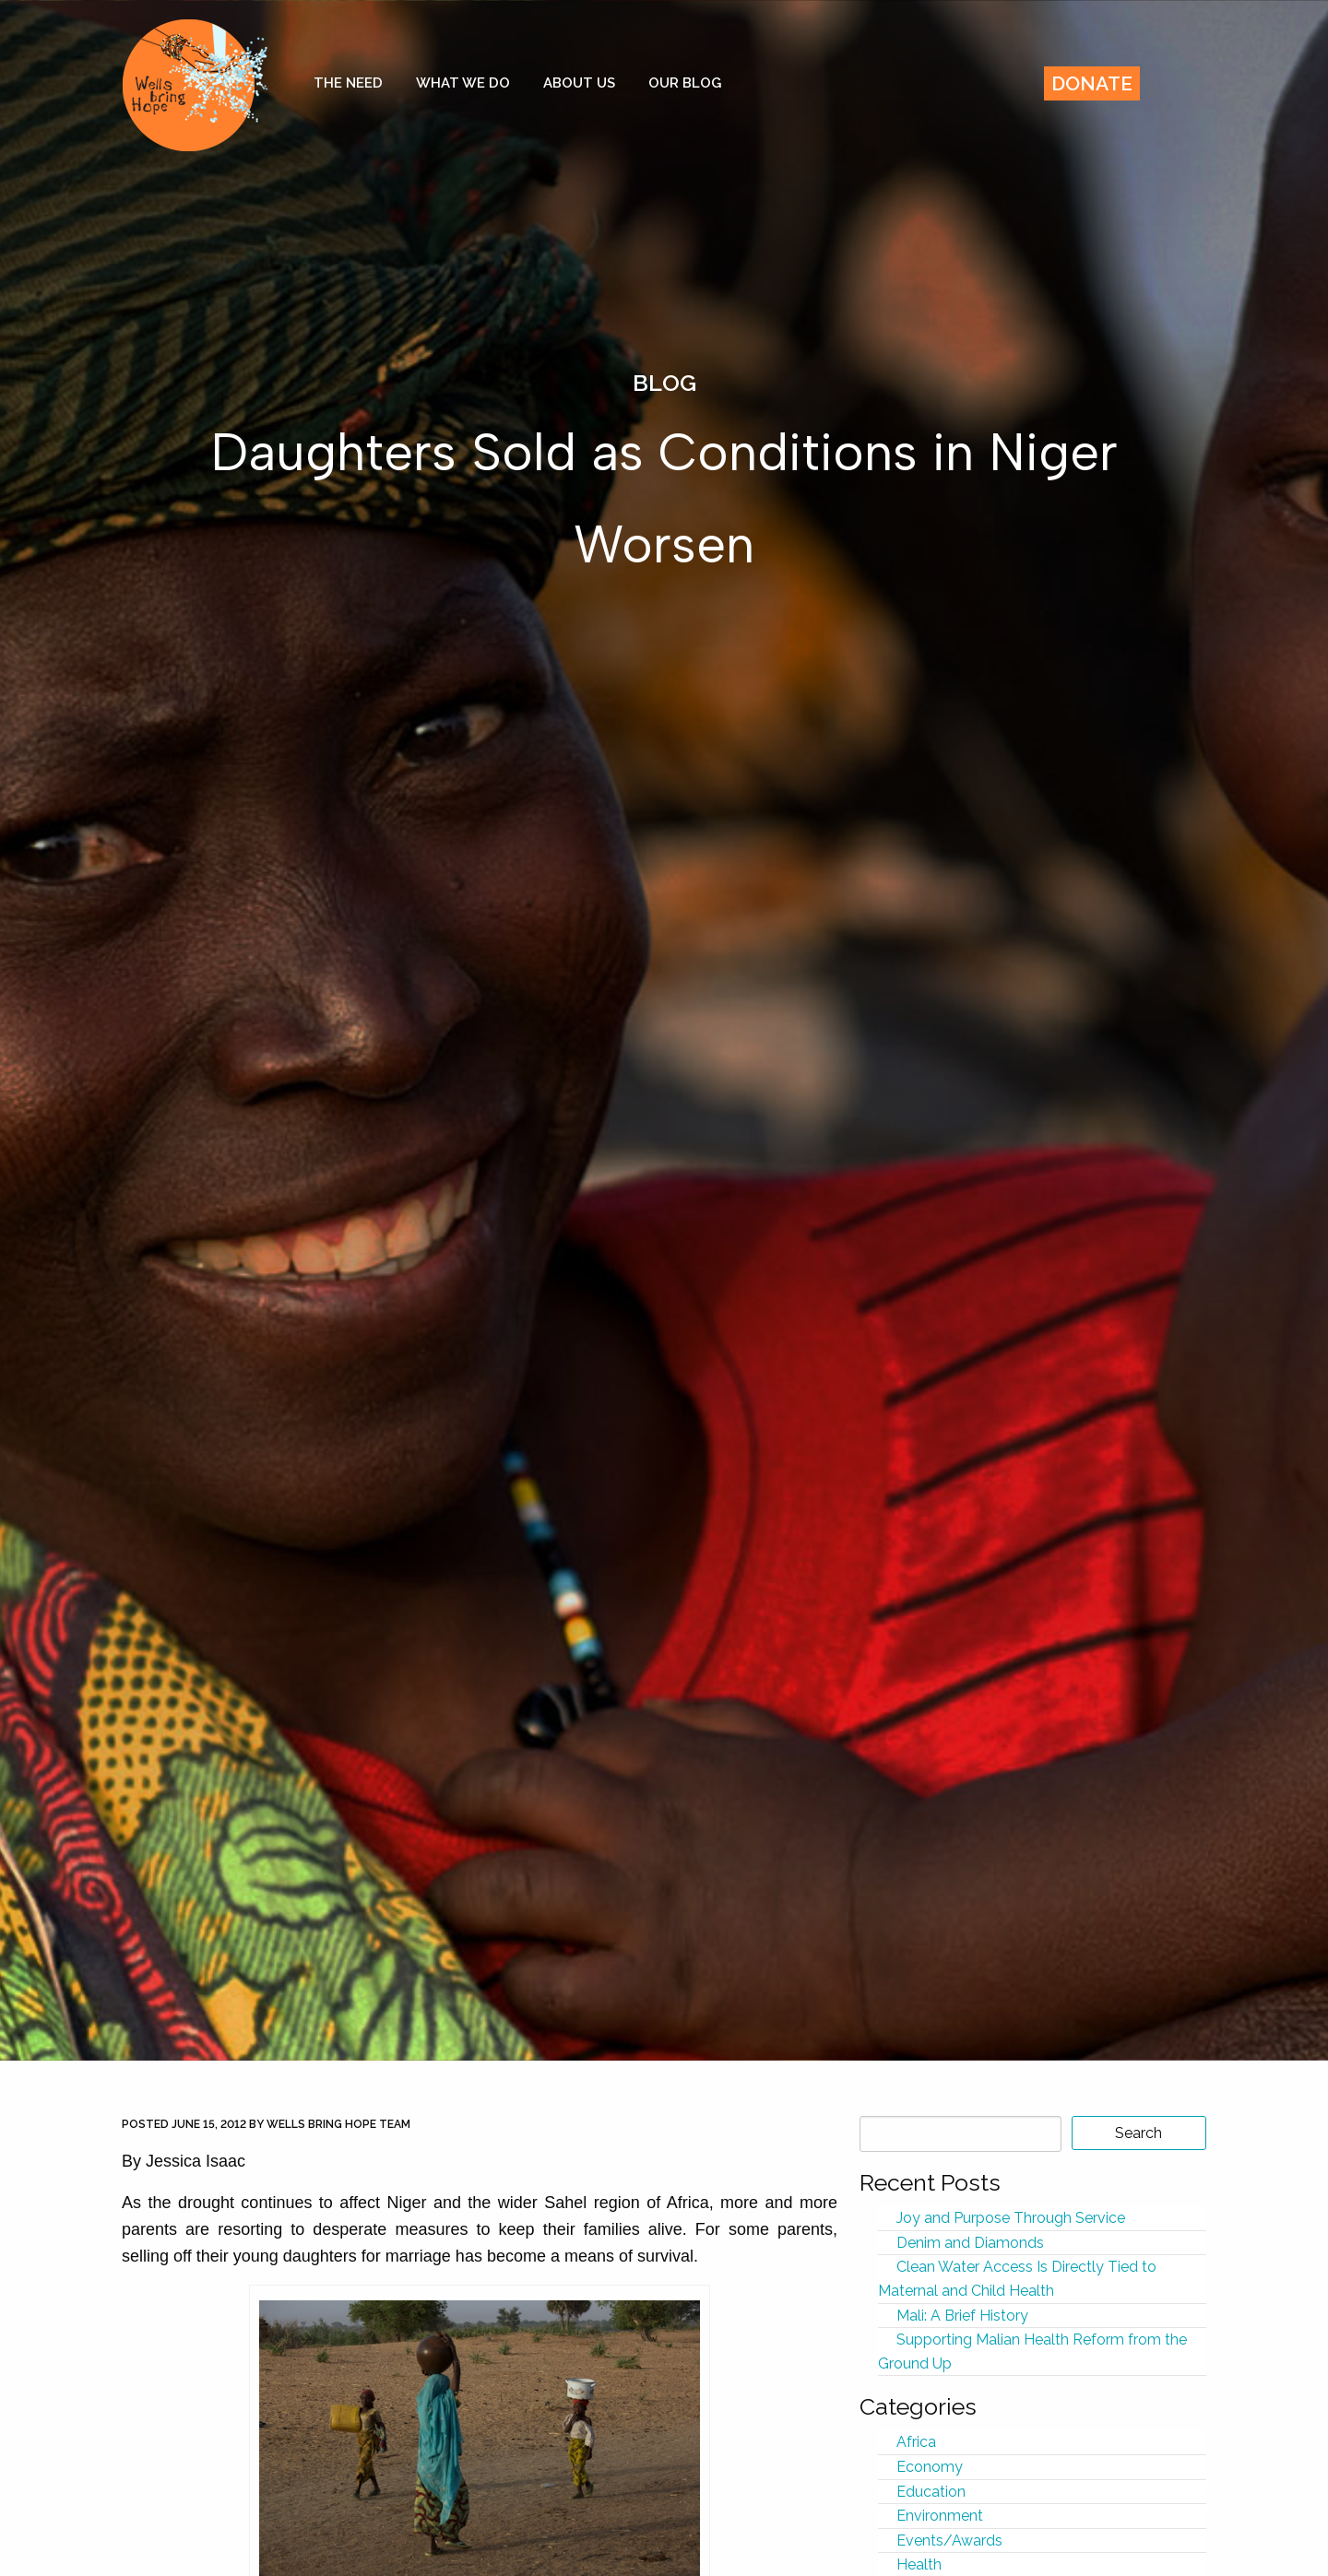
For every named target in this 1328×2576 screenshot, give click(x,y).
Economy (929, 2467)
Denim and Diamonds (970, 2242)
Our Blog (684, 83)
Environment (939, 2515)
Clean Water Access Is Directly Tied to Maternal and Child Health (1017, 2278)
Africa (916, 2442)
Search (1138, 2133)
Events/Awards (949, 2540)
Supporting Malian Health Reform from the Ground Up (1032, 2351)
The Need (348, 83)
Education (931, 2491)
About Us (579, 83)
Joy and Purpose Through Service (1010, 2218)
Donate (1091, 83)
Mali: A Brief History (962, 2315)
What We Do (463, 83)
